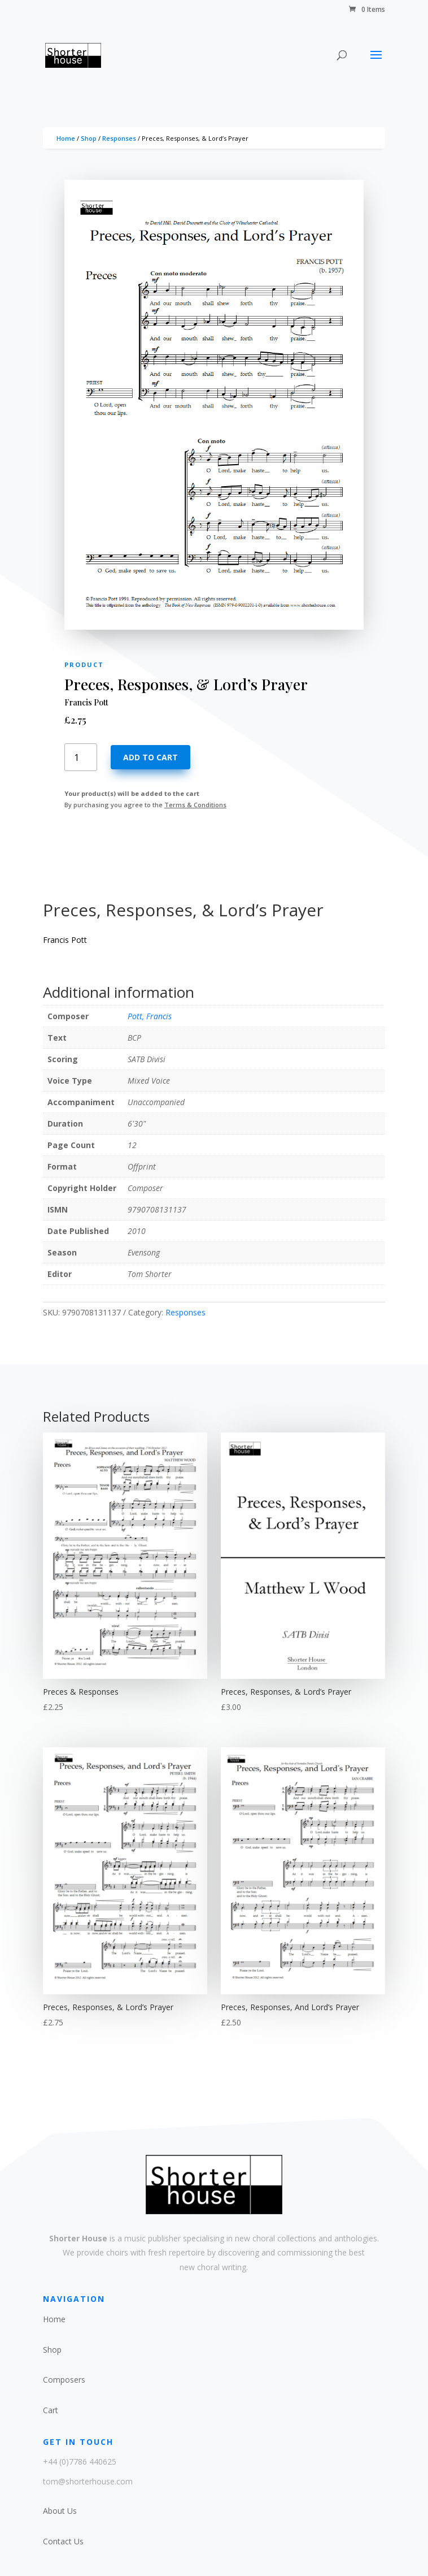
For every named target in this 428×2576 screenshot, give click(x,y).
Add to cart (150, 757)
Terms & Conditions (195, 804)
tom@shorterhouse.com (88, 2481)
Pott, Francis (150, 1016)
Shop (89, 138)
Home (65, 138)
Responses (119, 138)
